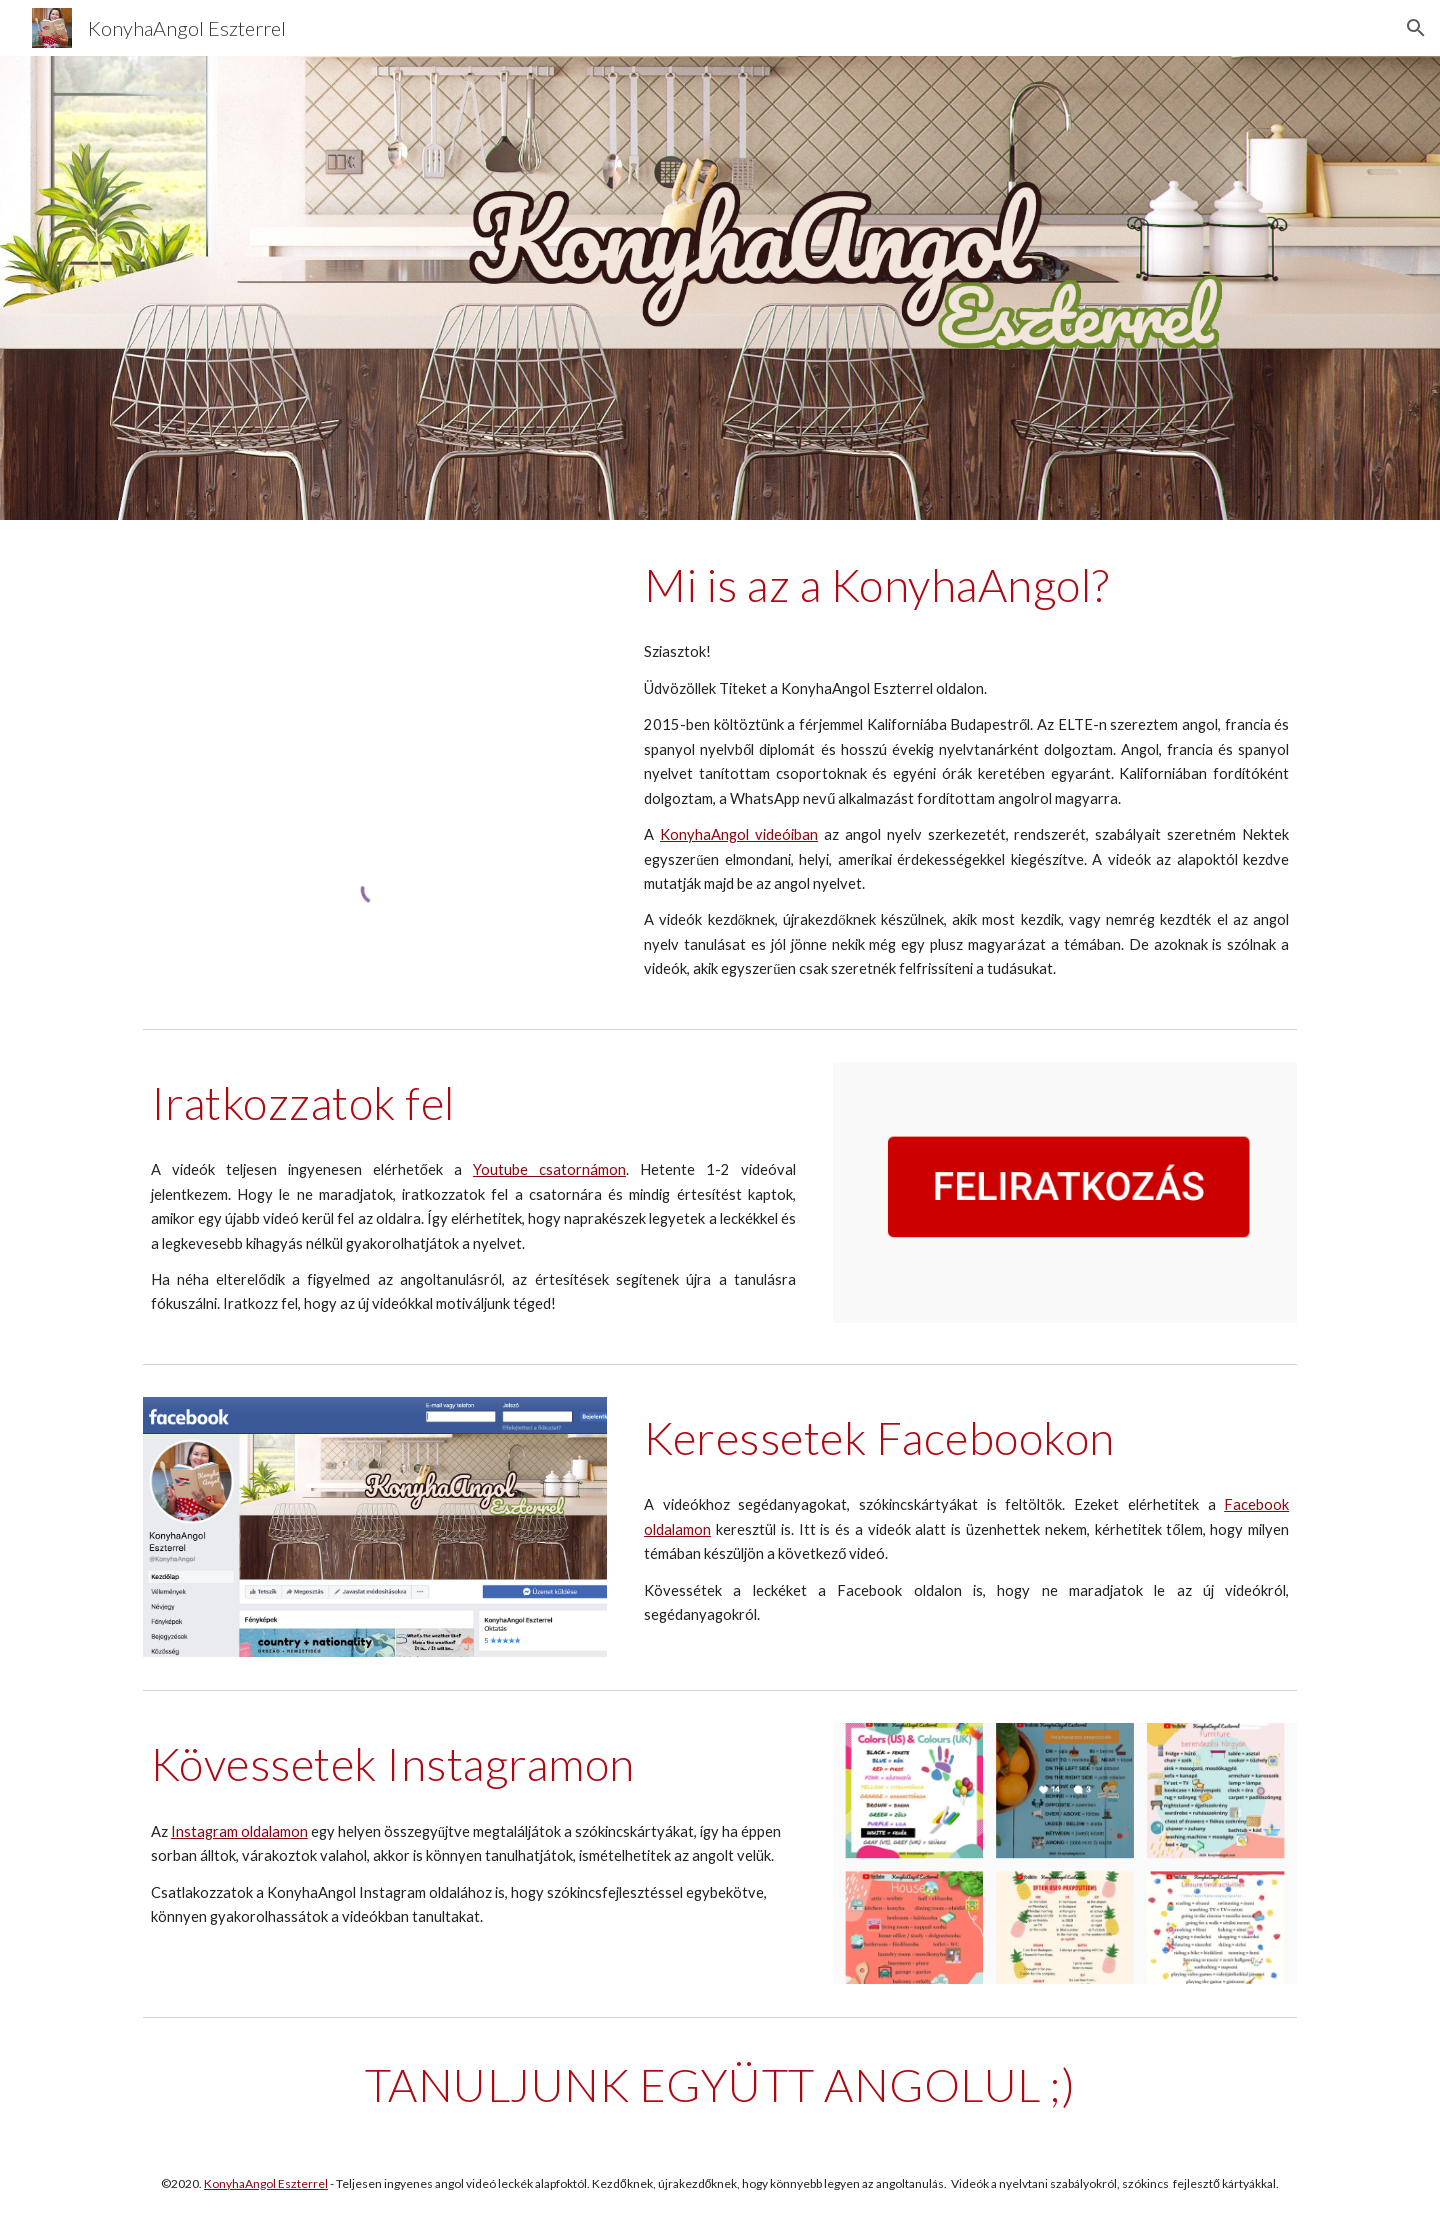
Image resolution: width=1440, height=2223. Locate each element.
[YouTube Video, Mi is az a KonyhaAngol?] (375, 674)
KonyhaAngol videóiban (739, 834)
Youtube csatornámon (549, 1169)
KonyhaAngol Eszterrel (266, 2183)
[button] (1416, 28)
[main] (966, 585)
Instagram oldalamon (239, 1831)
